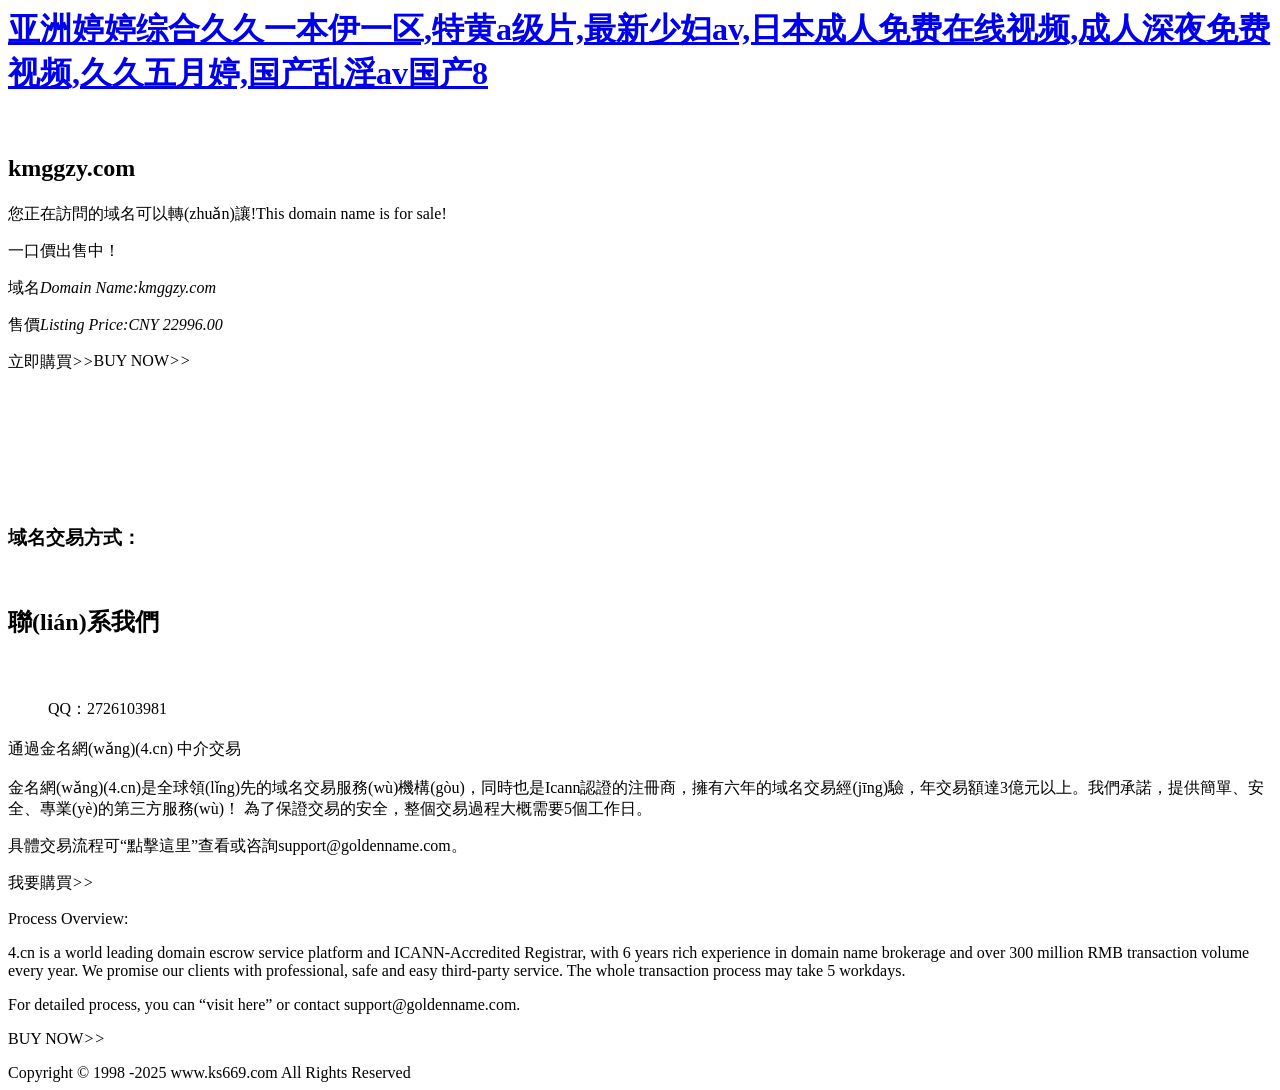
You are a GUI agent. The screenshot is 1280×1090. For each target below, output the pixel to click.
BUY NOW (142, 360)
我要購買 (51, 882)
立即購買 (51, 361)
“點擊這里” (159, 845)
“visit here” (235, 1004)
